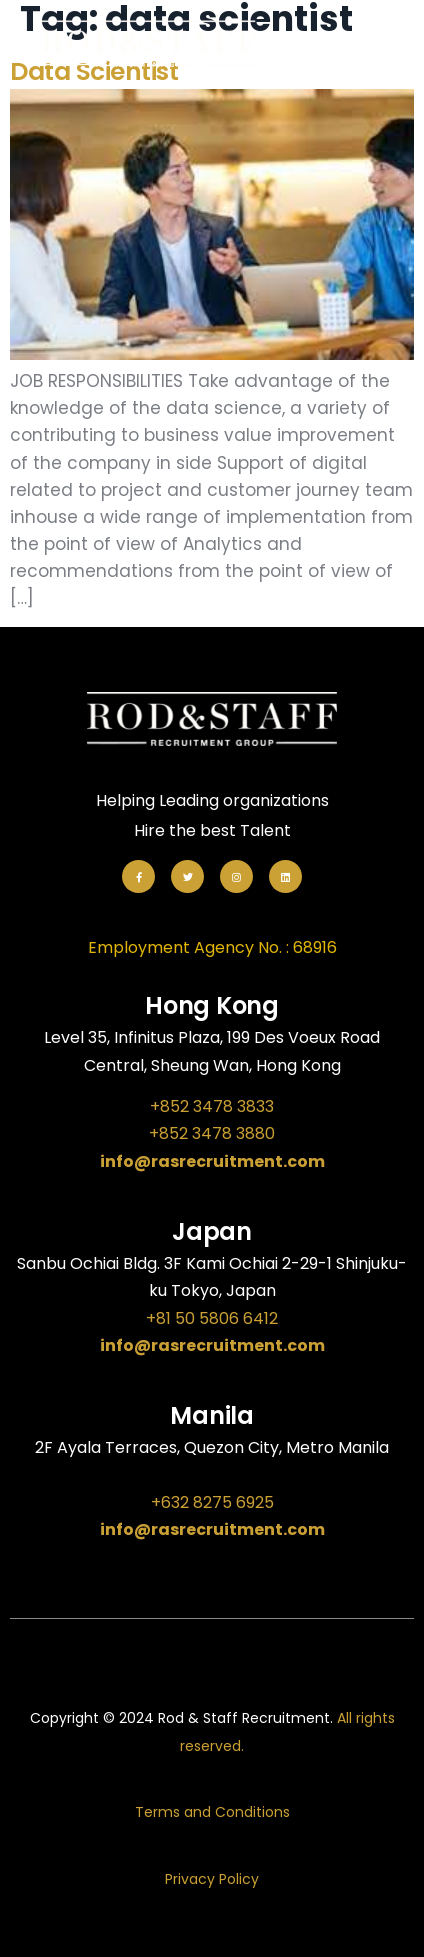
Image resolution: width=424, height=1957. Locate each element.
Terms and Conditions (212, 1812)
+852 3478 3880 (212, 1133)
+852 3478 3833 (212, 1106)
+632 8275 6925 (212, 1502)
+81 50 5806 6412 (212, 1318)
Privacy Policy (212, 1879)
